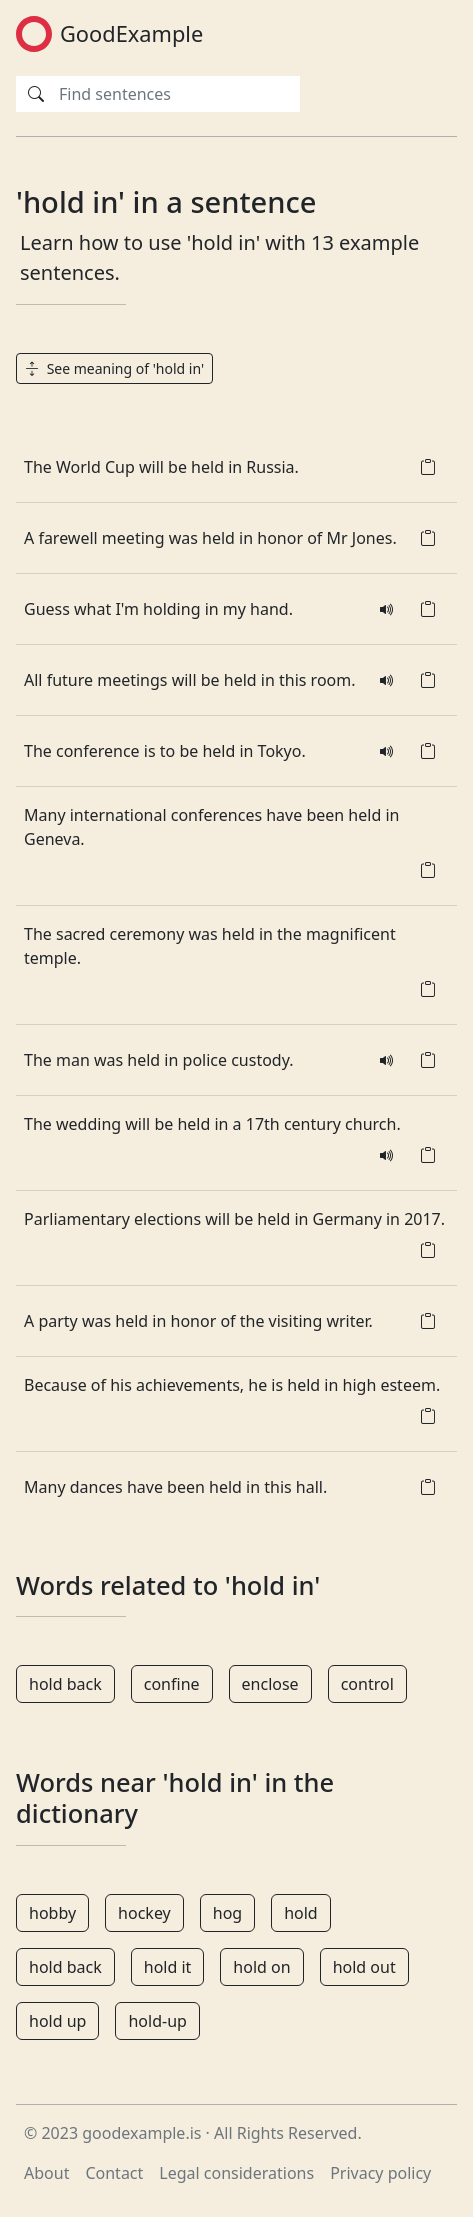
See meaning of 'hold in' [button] (114, 368)
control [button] (367, 1684)
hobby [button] (52, 1913)
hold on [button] (261, 1967)
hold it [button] (168, 1967)
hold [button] (301, 1913)
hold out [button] (364, 1967)
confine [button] (172, 1684)
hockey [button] (144, 1913)
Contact (114, 2173)
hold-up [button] (157, 2021)
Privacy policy (380, 2173)
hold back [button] (65, 1684)
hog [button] (227, 1913)
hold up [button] (57, 2021)
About (46, 2173)
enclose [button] (270, 1684)
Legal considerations (236, 2173)
